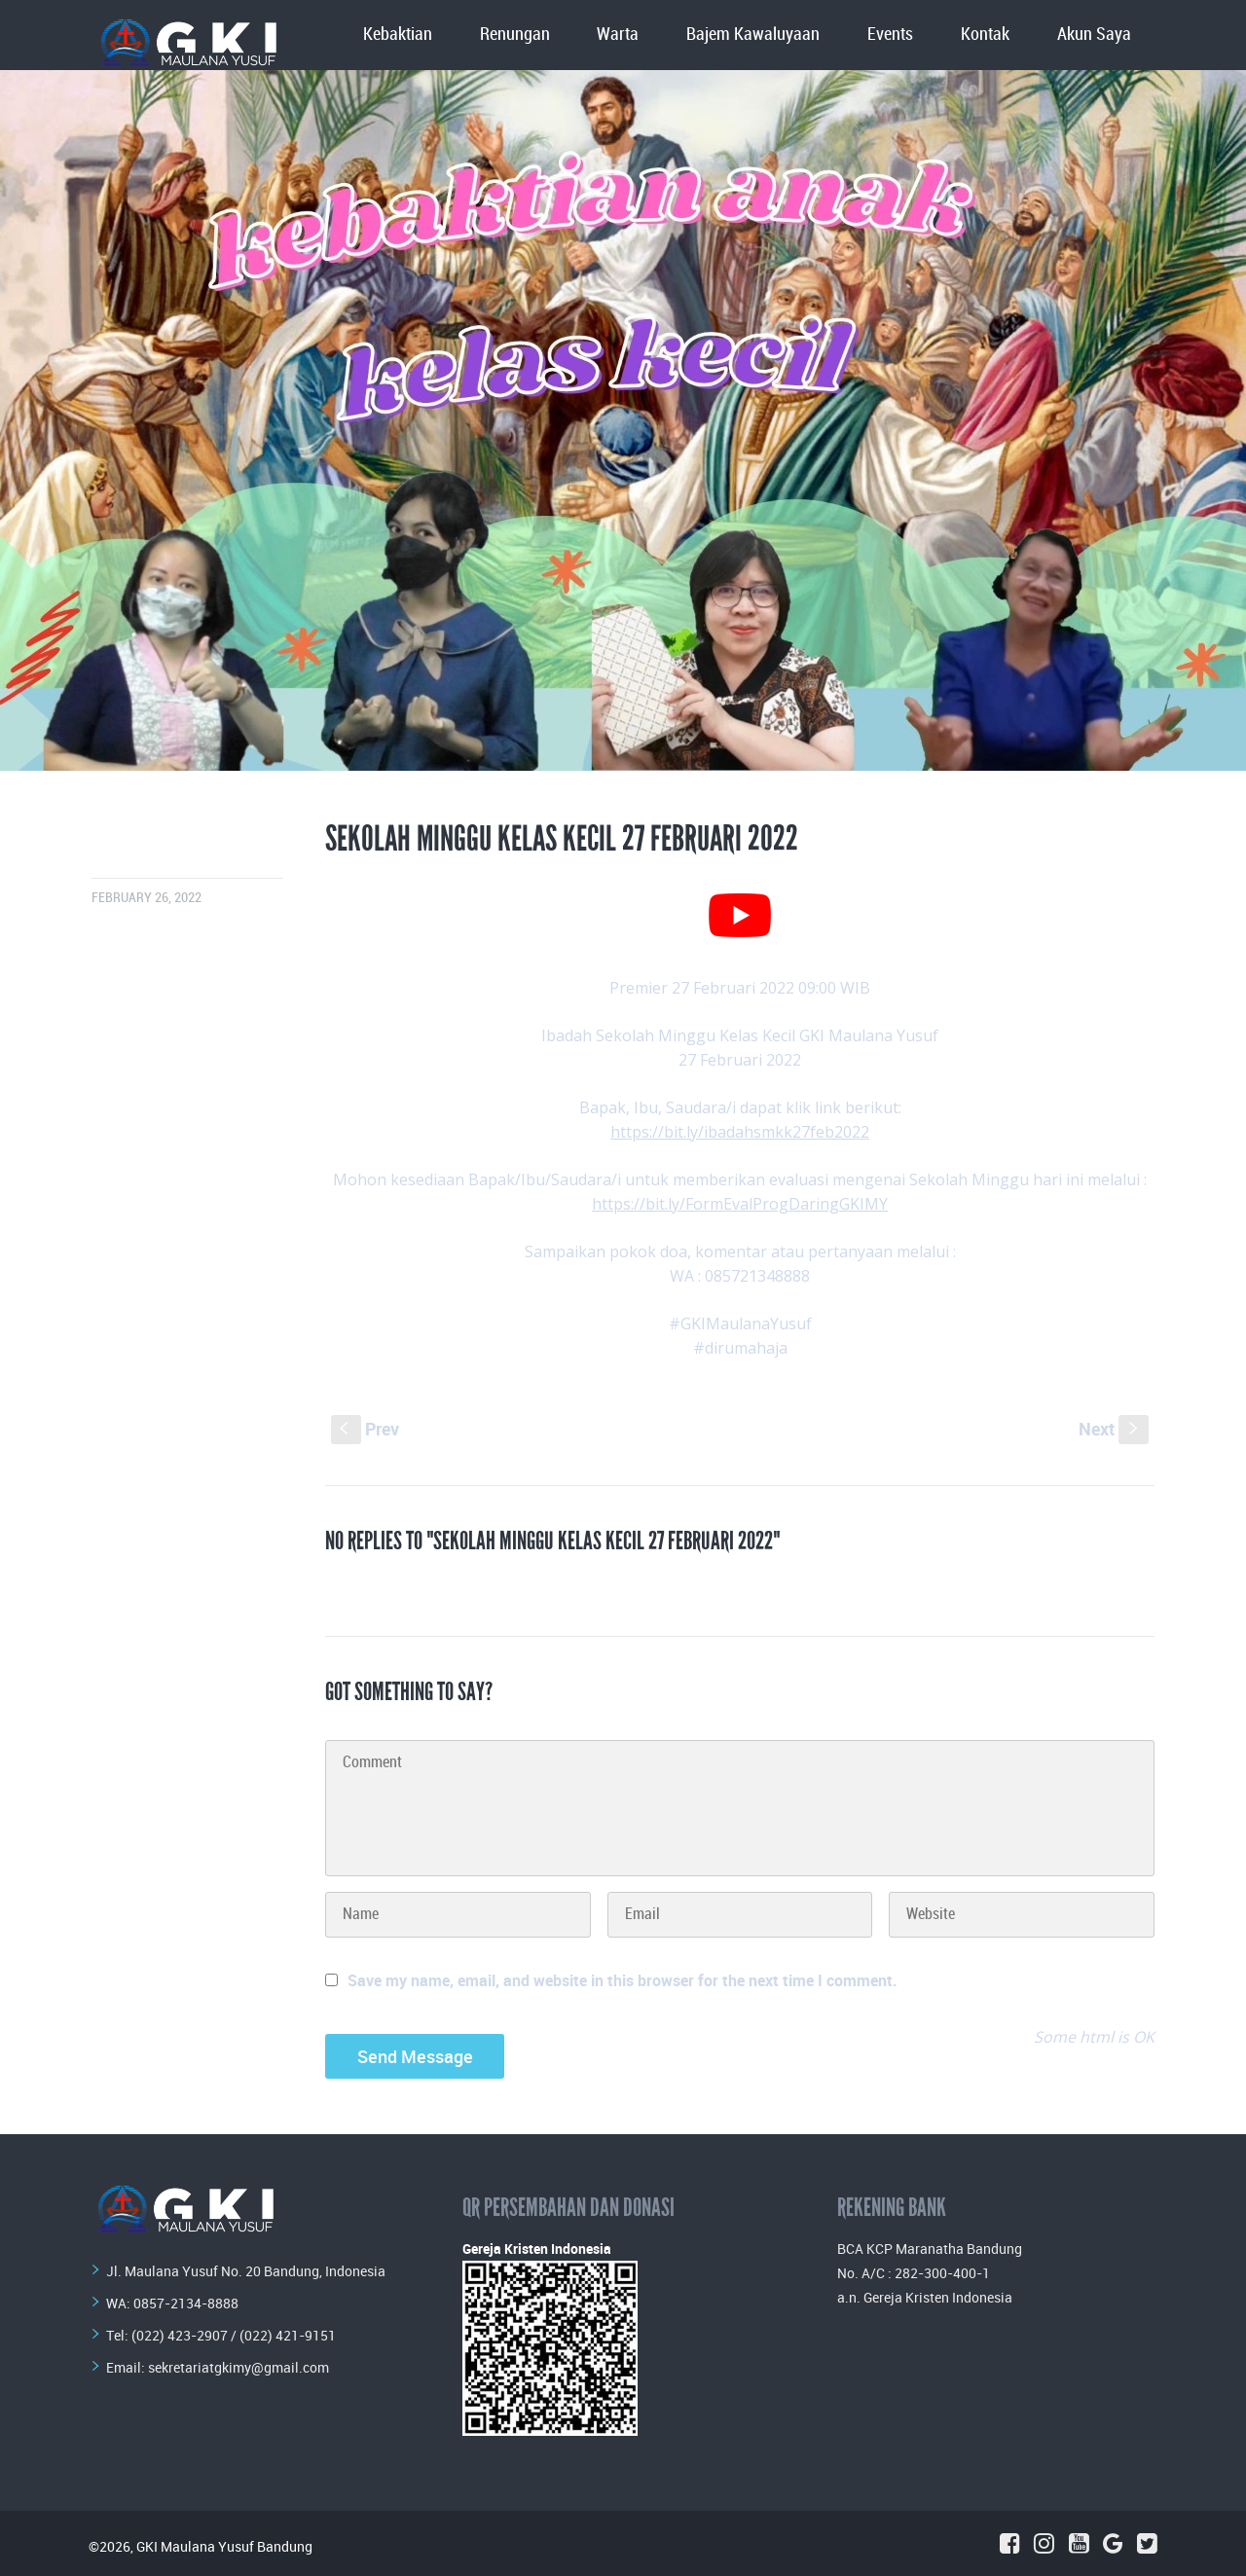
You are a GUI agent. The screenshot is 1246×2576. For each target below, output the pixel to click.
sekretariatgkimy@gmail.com (238, 2367)
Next (1114, 1428)
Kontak (985, 34)
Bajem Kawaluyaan (753, 34)
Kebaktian (397, 34)
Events (890, 34)
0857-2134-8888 (185, 2303)
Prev (365, 1428)
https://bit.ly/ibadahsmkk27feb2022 (739, 1132)
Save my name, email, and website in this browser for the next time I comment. (623, 1980)
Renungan (515, 34)
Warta (618, 34)
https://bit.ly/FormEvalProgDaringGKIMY (740, 1204)
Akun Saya (1094, 34)
